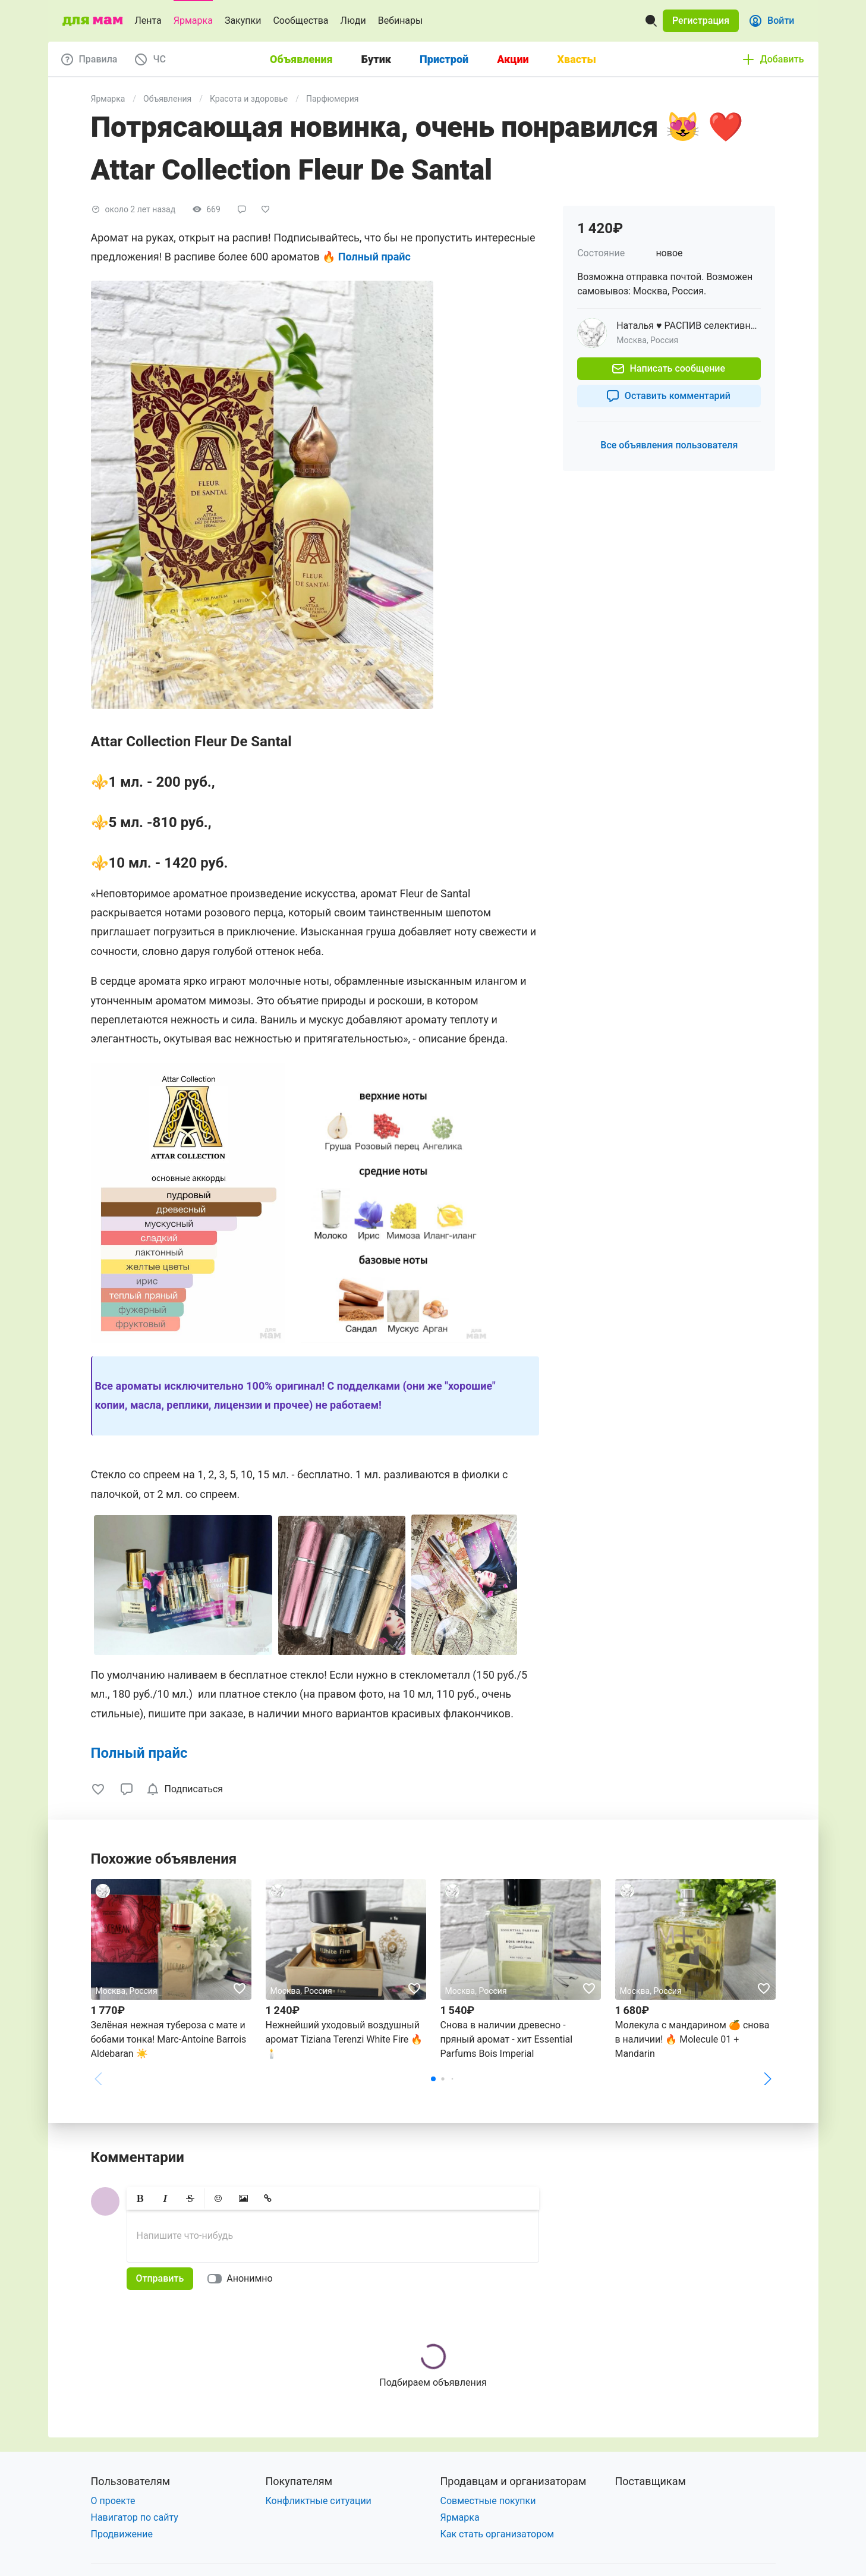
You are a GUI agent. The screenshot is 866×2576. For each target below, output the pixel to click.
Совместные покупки (488, 2500)
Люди (353, 20)
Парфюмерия (332, 98)
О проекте (113, 2500)
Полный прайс (139, 1753)
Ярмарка (193, 20)
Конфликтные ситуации (318, 2500)
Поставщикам (650, 2481)
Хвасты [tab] (577, 59)
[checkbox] (187, 1789)
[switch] (242, 2279)
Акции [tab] (512, 59)
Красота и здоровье (249, 98)
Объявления (167, 98)
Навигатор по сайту (134, 2517)
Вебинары (400, 20)
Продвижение (122, 2534)
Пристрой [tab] (444, 59)
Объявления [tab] (301, 59)
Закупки (243, 20)
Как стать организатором (497, 2534)
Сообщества (300, 20)
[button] (701, 21)
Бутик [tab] (376, 59)
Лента (148, 20)
